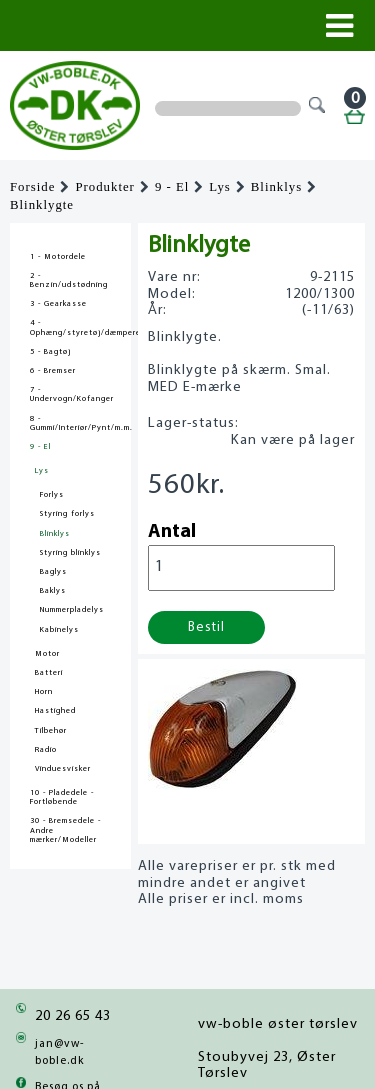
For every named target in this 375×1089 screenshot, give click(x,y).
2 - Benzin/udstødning (69, 280)
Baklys (53, 591)
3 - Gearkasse (58, 304)
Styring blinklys (70, 553)
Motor (47, 654)
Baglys (53, 572)
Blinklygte (42, 205)
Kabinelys (59, 630)
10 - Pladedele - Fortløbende (62, 797)
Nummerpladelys (72, 610)
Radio (46, 750)
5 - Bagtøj (50, 352)
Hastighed (55, 711)
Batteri (49, 673)
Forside (32, 187)
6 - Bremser (53, 371)
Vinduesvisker (63, 769)
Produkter (104, 187)
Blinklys (276, 187)
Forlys (52, 495)
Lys (220, 187)
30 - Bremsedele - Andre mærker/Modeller (65, 830)
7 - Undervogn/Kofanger (70, 394)
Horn (44, 692)
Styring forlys (67, 514)
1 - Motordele (58, 257)
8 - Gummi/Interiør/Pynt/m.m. (70, 423)
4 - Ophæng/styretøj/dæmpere (70, 327)
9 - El (172, 187)
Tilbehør (51, 731)
